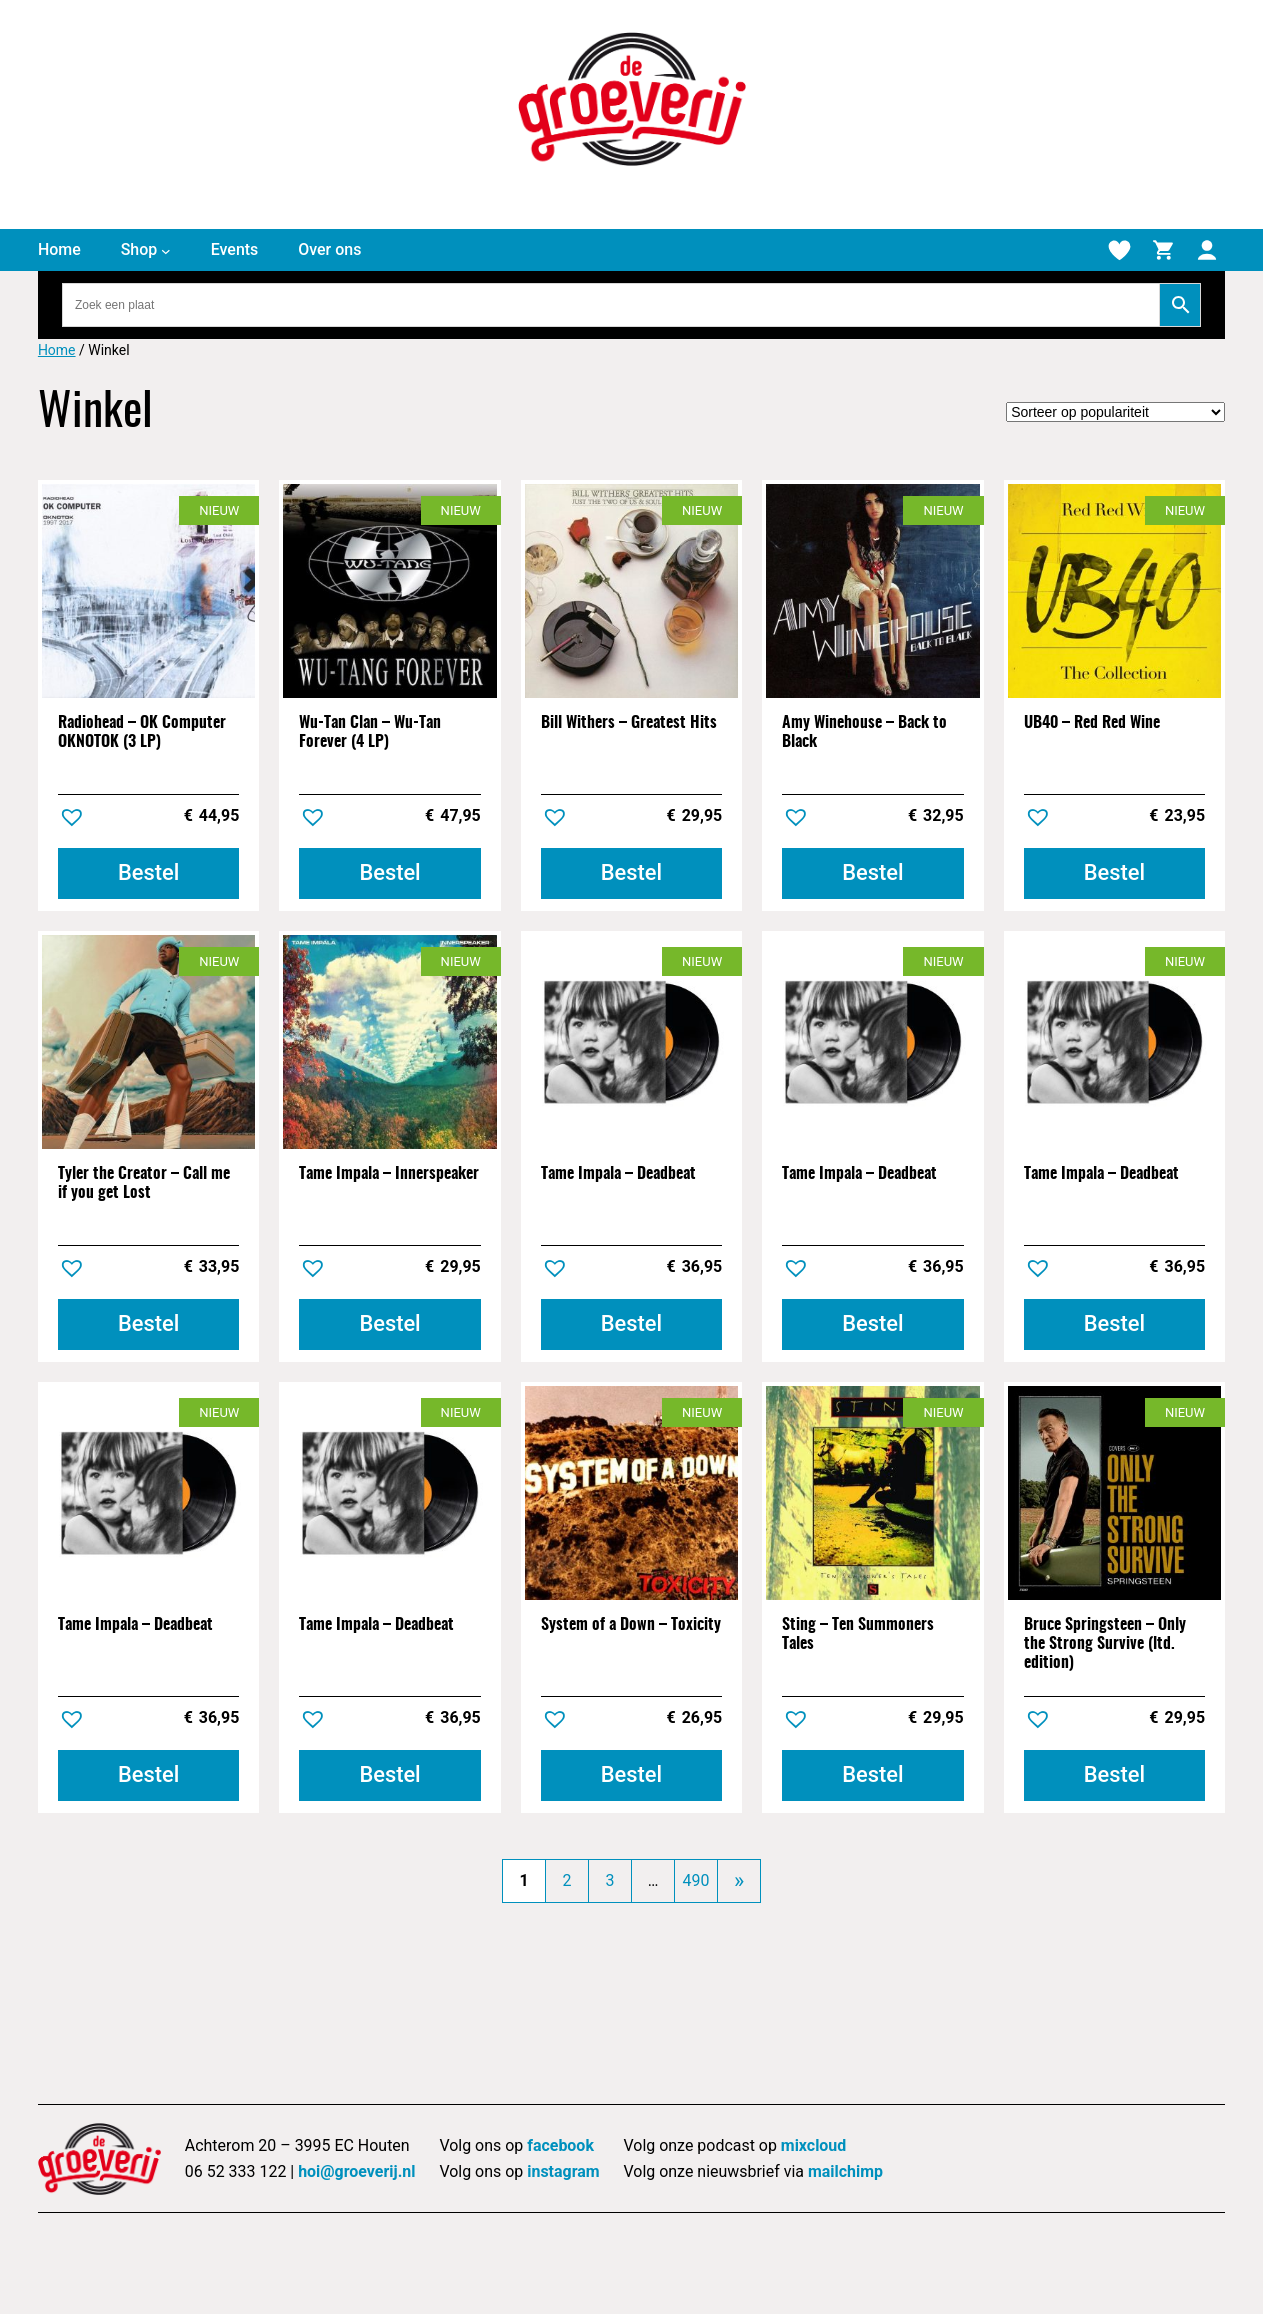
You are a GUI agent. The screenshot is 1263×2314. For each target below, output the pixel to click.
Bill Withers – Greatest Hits (629, 723)
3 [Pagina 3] (610, 1880)
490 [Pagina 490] (696, 1880)
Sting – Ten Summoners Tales (858, 1634)
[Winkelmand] (1163, 250)
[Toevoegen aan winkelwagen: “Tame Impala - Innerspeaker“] (389, 1324)
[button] (74, 820)
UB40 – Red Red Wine (1092, 723)
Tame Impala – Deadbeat (618, 1174)
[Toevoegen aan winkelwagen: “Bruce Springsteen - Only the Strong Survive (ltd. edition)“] (1114, 1775)
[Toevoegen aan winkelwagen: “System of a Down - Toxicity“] (631, 1775)
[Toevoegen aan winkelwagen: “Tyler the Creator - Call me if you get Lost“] (148, 1324)
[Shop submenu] (166, 250)
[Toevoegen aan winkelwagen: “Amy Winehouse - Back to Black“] (872, 873)
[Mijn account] (1207, 250)
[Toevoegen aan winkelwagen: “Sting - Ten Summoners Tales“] (872, 1775)
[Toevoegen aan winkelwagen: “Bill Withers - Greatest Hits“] (631, 873)
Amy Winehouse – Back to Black (864, 732)
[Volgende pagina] (739, 1881)
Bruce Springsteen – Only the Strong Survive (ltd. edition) (1105, 1644)
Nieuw (219, 510)
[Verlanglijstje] (1119, 250)
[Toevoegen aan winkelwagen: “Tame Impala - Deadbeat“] (631, 1324)
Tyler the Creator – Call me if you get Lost (144, 1183)
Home (57, 350)
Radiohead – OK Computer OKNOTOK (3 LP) (142, 732)
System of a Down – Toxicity (631, 1625)
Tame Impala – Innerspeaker (389, 1174)
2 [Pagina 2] (567, 1880)
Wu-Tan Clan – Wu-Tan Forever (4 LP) (370, 732)
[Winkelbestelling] (1115, 412)
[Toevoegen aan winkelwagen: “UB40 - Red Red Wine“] (1114, 873)
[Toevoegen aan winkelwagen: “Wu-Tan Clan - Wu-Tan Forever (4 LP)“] (389, 873)
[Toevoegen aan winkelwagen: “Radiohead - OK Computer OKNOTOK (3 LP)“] (148, 873)
